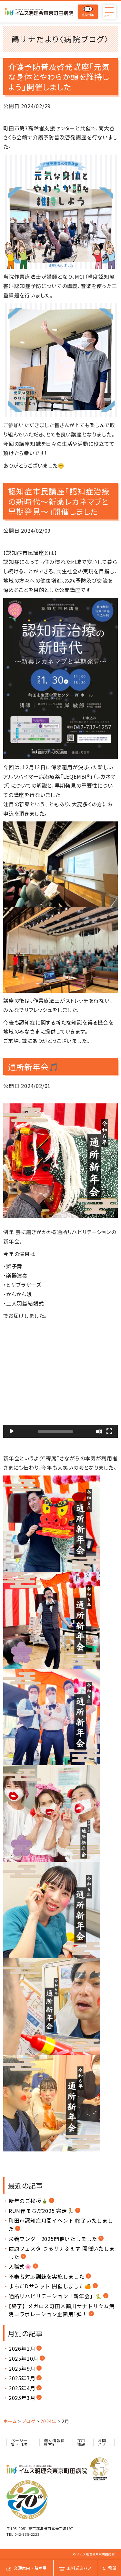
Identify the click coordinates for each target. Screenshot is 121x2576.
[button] (61, 1381)
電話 (109, 2568)
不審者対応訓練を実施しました (47, 2276)
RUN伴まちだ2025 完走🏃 (41, 2211)
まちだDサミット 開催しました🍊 (50, 2286)
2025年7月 (22, 2378)
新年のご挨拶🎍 (28, 2201)
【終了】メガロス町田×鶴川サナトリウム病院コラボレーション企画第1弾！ (61, 2310)
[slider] (55, 1431)
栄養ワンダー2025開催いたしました (53, 2239)
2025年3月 (22, 2398)
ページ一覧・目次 (19, 2442)
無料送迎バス (75, 2568)
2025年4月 (22, 2388)
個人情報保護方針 (54, 2442)
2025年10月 (23, 2358)
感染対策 (88, 11)
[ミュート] (99, 1431)
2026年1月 (22, 2348)
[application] (60, 1381)
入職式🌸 (20, 2266)
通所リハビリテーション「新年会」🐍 (55, 2296)
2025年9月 (22, 2368)
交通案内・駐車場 (26, 2568)
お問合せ (102, 2442)
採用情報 (81, 2442)
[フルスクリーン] (109, 1431)
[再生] (11, 1431)
